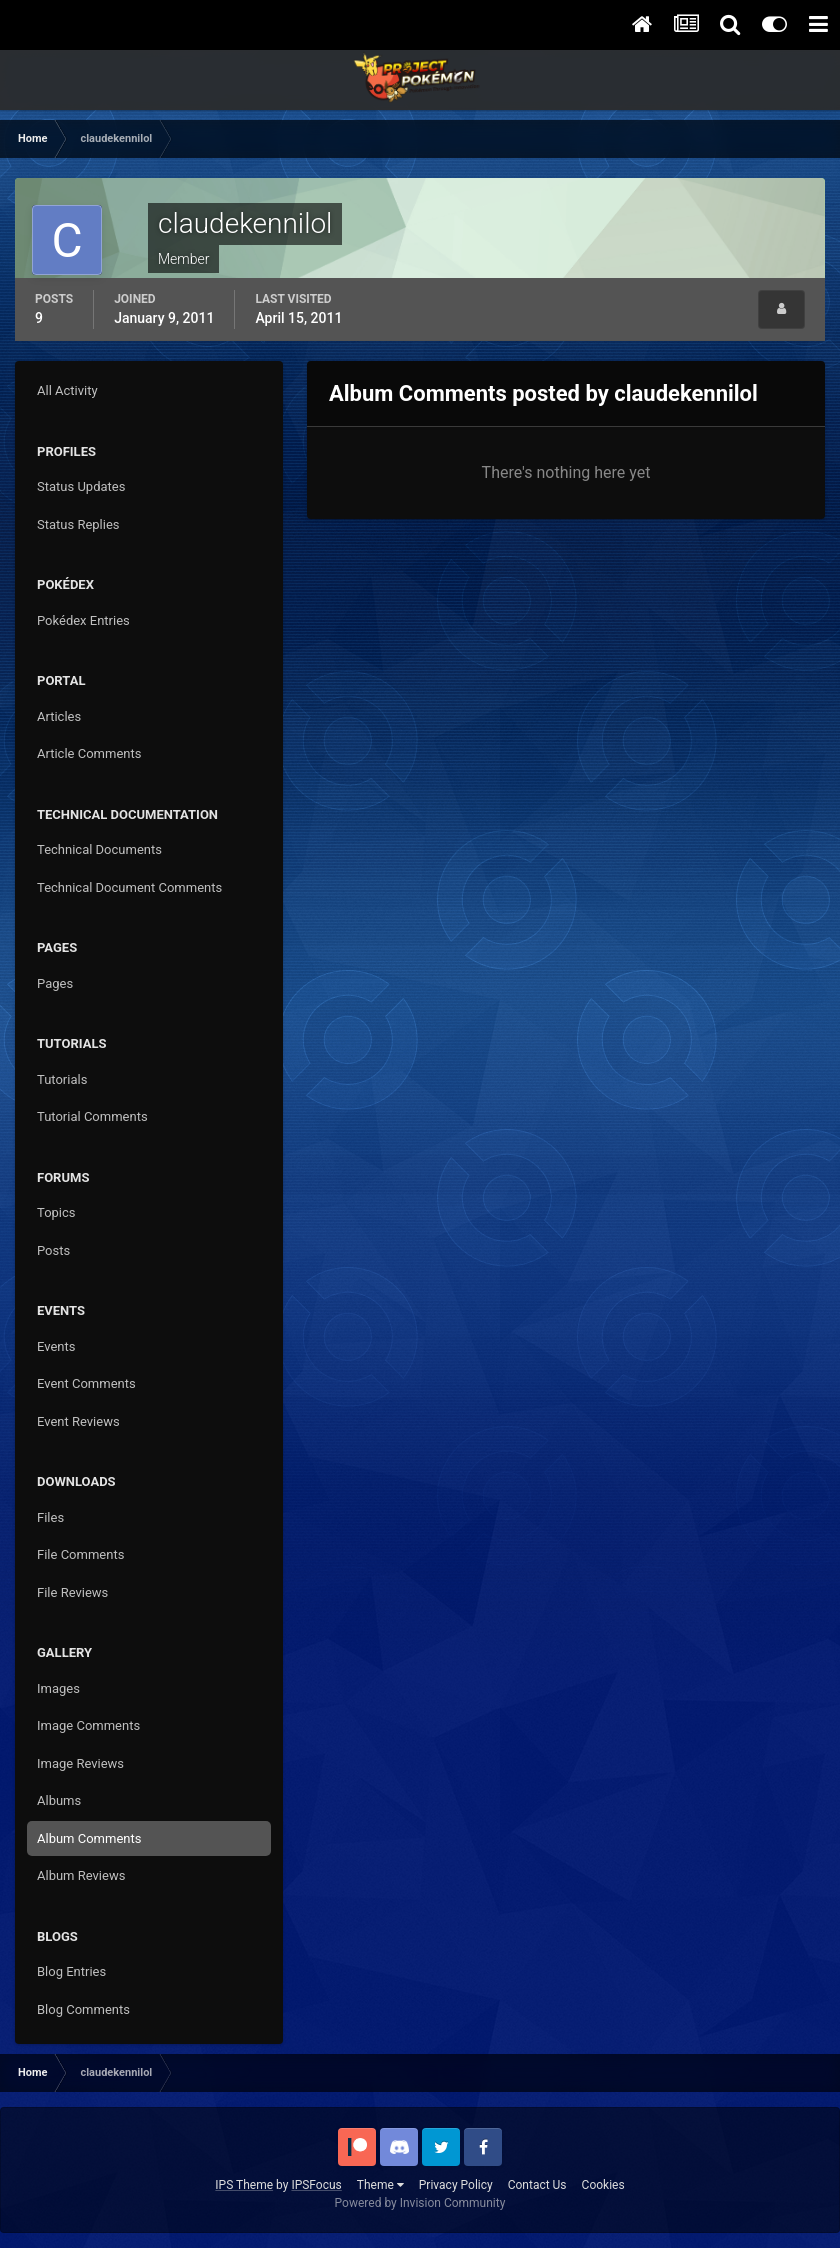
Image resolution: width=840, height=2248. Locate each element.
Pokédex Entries (83, 620)
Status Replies (78, 524)
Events (56, 1346)
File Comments (80, 1554)
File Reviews (72, 1592)
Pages (55, 983)
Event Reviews (78, 1421)
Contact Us (537, 2185)
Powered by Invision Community (420, 2203)
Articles (59, 716)
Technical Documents (99, 849)
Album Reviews (81, 1875)
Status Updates (81, 486)
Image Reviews (80, 1763)
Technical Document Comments (129, 887)
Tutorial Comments (92, 1116)
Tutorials (62, 1079)
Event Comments (86, 1383)
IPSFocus (316, 2185)
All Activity (67, 390)
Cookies (603, 2185)
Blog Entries (71, 1971)
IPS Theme (244, 2185)
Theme (380, 2185)
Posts (53, 1250)
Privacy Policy (456, 2185)
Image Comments (88, 1725)
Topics (56, 1212)
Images (58, 1688)
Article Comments (89, 753)
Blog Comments (83, 2009)
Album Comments (89, 1838)
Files (50, 1517)
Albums (59, 1800)
